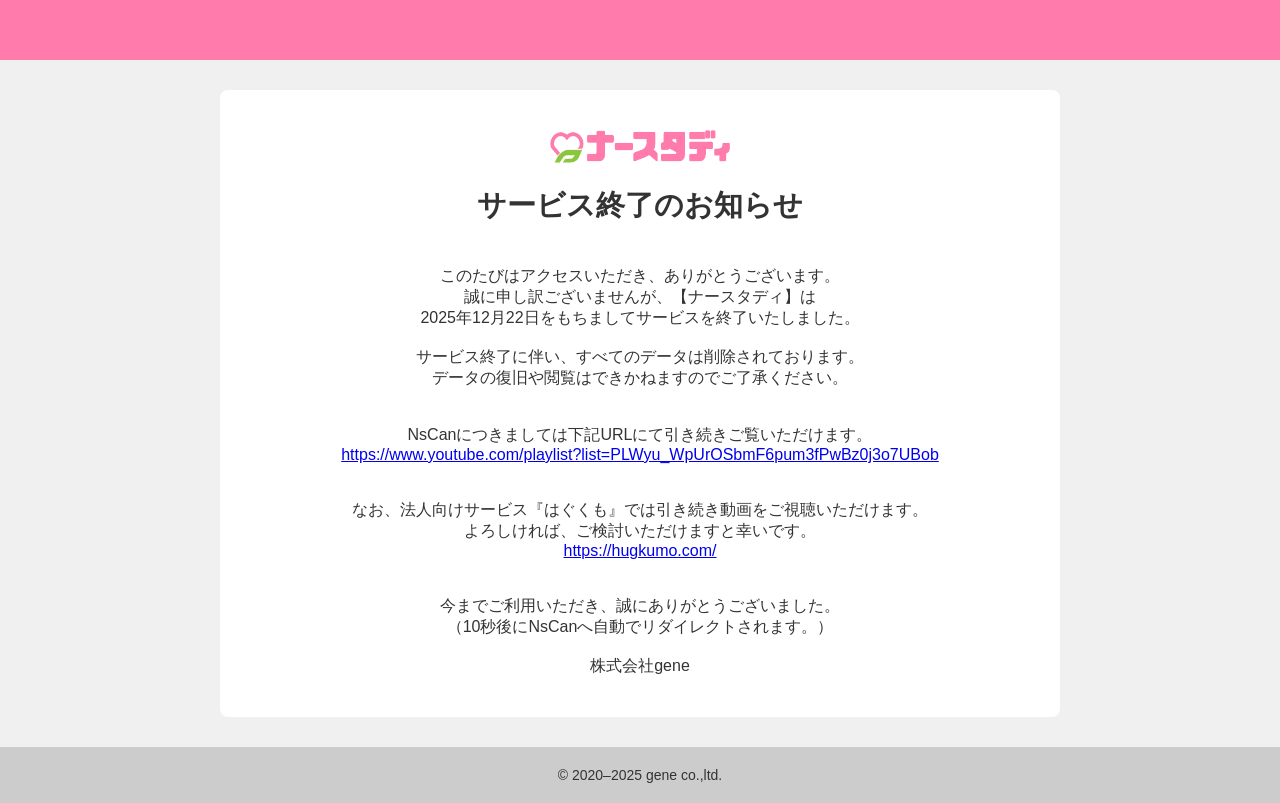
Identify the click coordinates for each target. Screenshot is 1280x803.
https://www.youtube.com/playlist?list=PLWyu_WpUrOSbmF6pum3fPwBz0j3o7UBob (640, 454)
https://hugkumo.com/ (640, 550)
